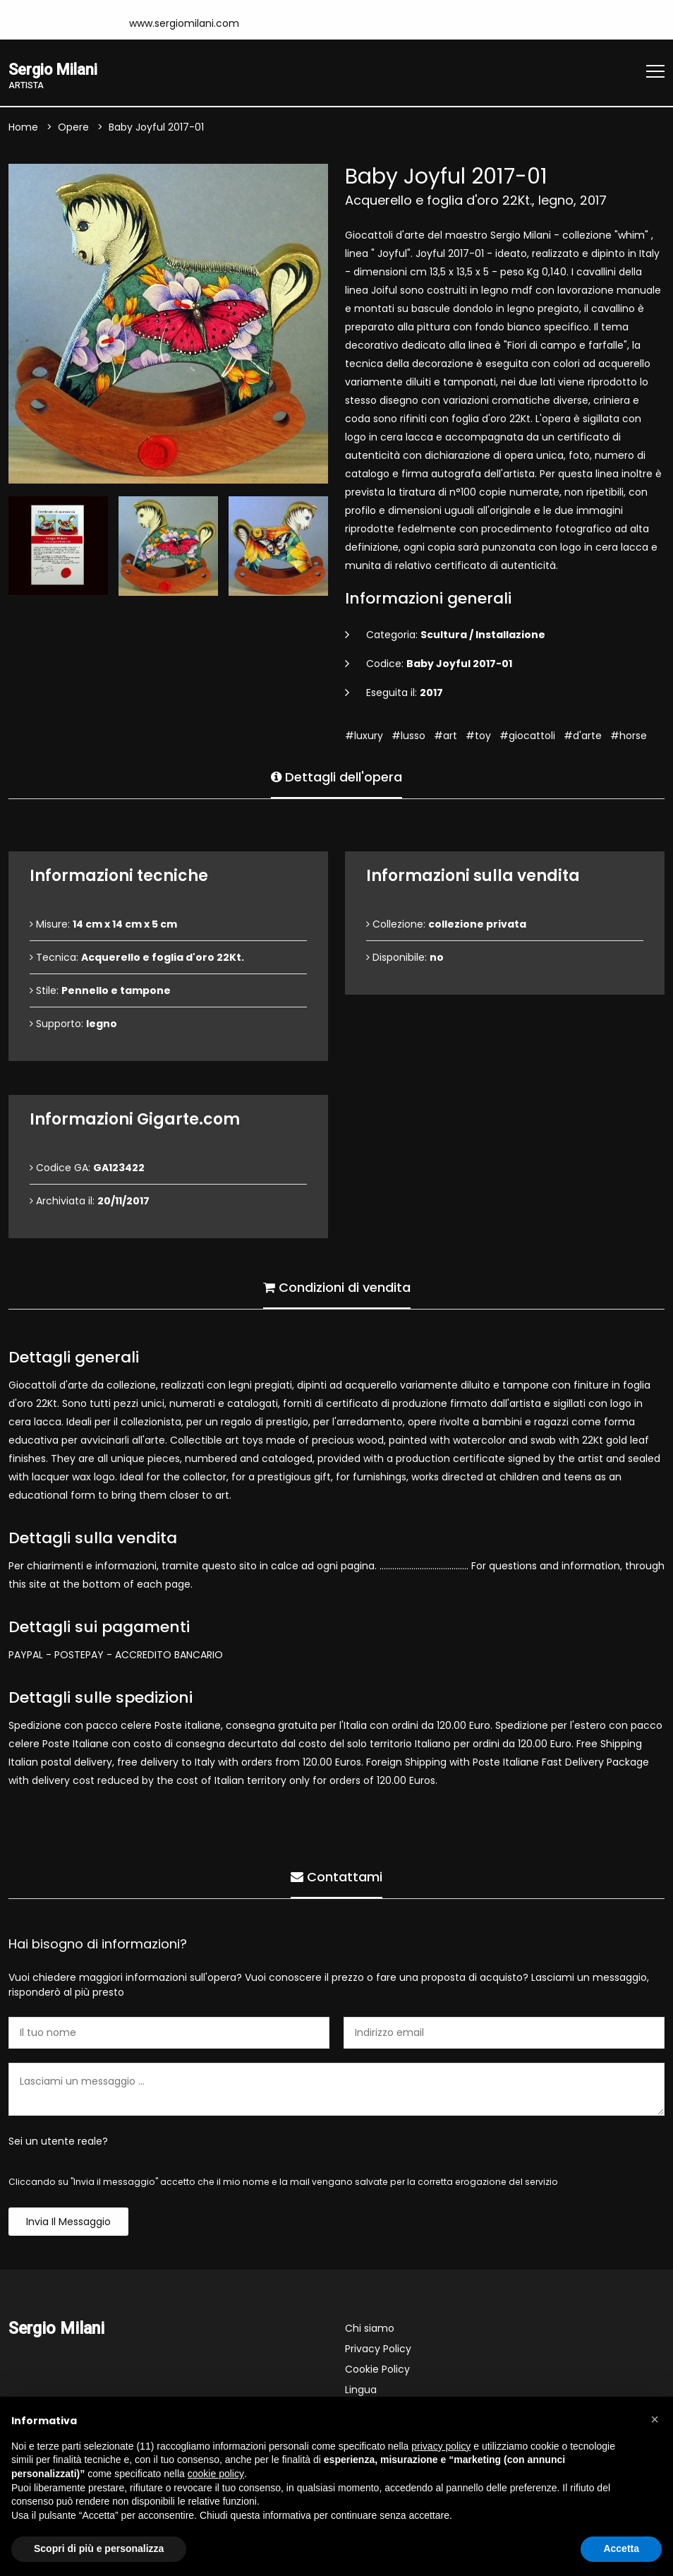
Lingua (361, 2391)
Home (23, 128)
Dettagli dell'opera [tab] (336, 776)
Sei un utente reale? (58, 2142)
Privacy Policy (378, 2350)
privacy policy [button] (441, 2446)
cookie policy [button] (216, 2473)
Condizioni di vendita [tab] (337, 1286)
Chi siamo (369, 2330)
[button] (654, 2419)
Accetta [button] (621, 2548)
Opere (73, 128)
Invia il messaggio (68, 2223)
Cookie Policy (377, 2371)
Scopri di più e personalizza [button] (99, 2548)
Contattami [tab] (336, 1876)
